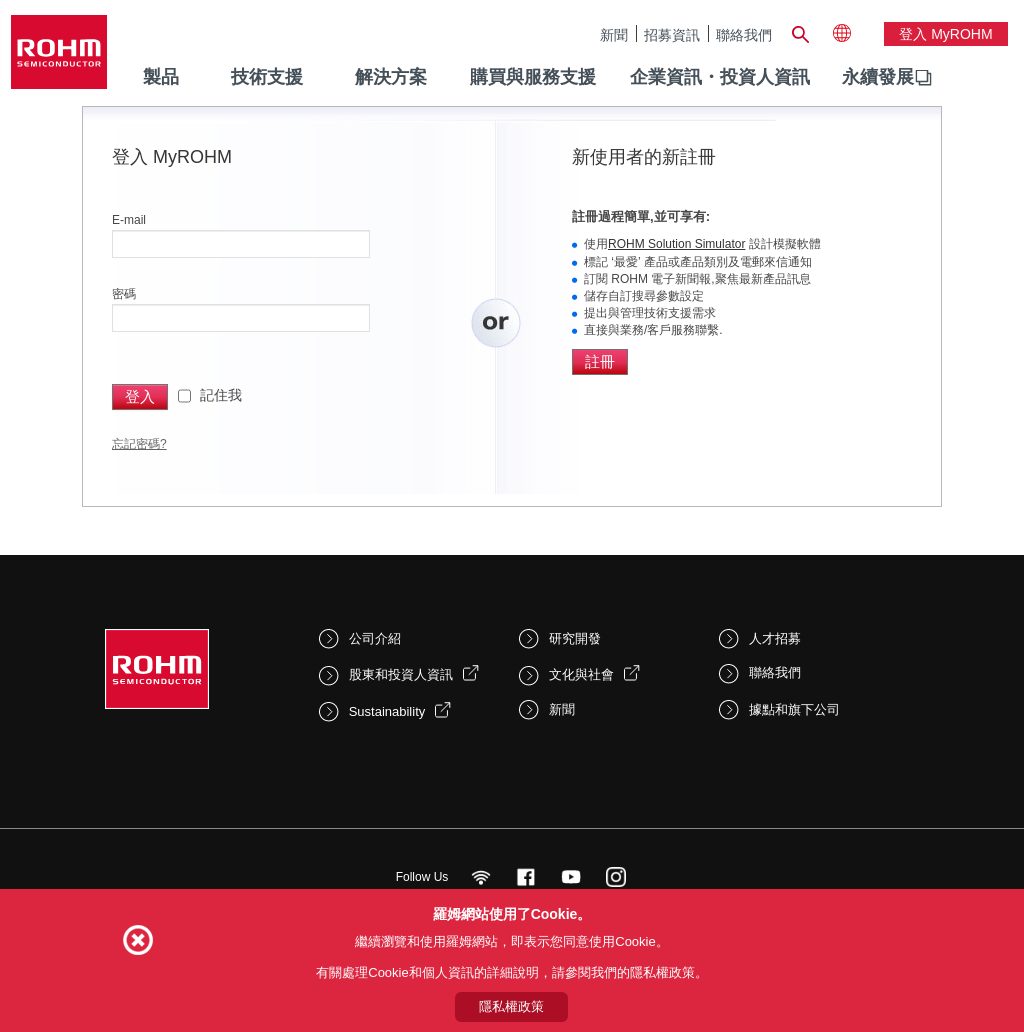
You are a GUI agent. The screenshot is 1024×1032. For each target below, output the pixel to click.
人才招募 (775, 638)
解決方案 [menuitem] (391, 77)
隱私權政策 (511, 1006)
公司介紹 (375, 638)
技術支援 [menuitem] (267, 77)
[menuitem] (878, 78)
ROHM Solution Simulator (676, 244)
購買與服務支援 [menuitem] (533, 77)
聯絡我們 (744, 34)
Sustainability (387, 711)
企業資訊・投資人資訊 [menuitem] (720, 77)
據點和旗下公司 (794, 709)
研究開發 (575, 638)
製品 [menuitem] (161, 77)
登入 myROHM (945, 34)
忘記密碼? (139, 444)
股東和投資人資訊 (401, 674)
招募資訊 (672, 34)
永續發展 (878, 77)
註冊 (600, 361)
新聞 (614, 34)
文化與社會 (581, 674)
